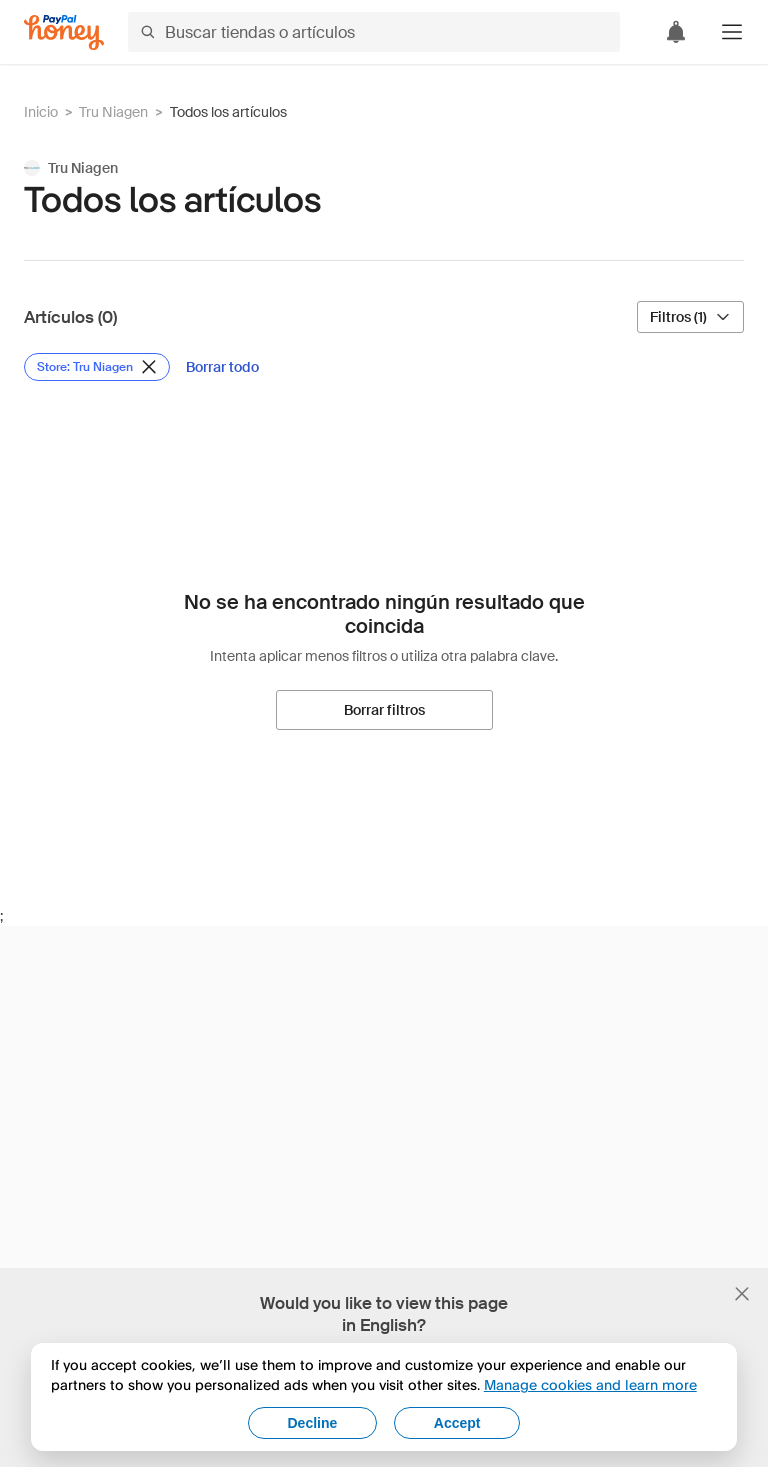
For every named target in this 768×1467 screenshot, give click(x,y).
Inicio (41, 112)
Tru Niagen (113, 112)
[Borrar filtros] (384, 710)
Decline (313, 1423)
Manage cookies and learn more (590, 1384)
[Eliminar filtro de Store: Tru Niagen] (97, 367)
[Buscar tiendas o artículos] (374, 32)
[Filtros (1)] (690, 317)
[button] (732, 32)
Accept (457, 1423)
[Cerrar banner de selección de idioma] (742, 1294)
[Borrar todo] (222, 367)
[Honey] (64, 32)
